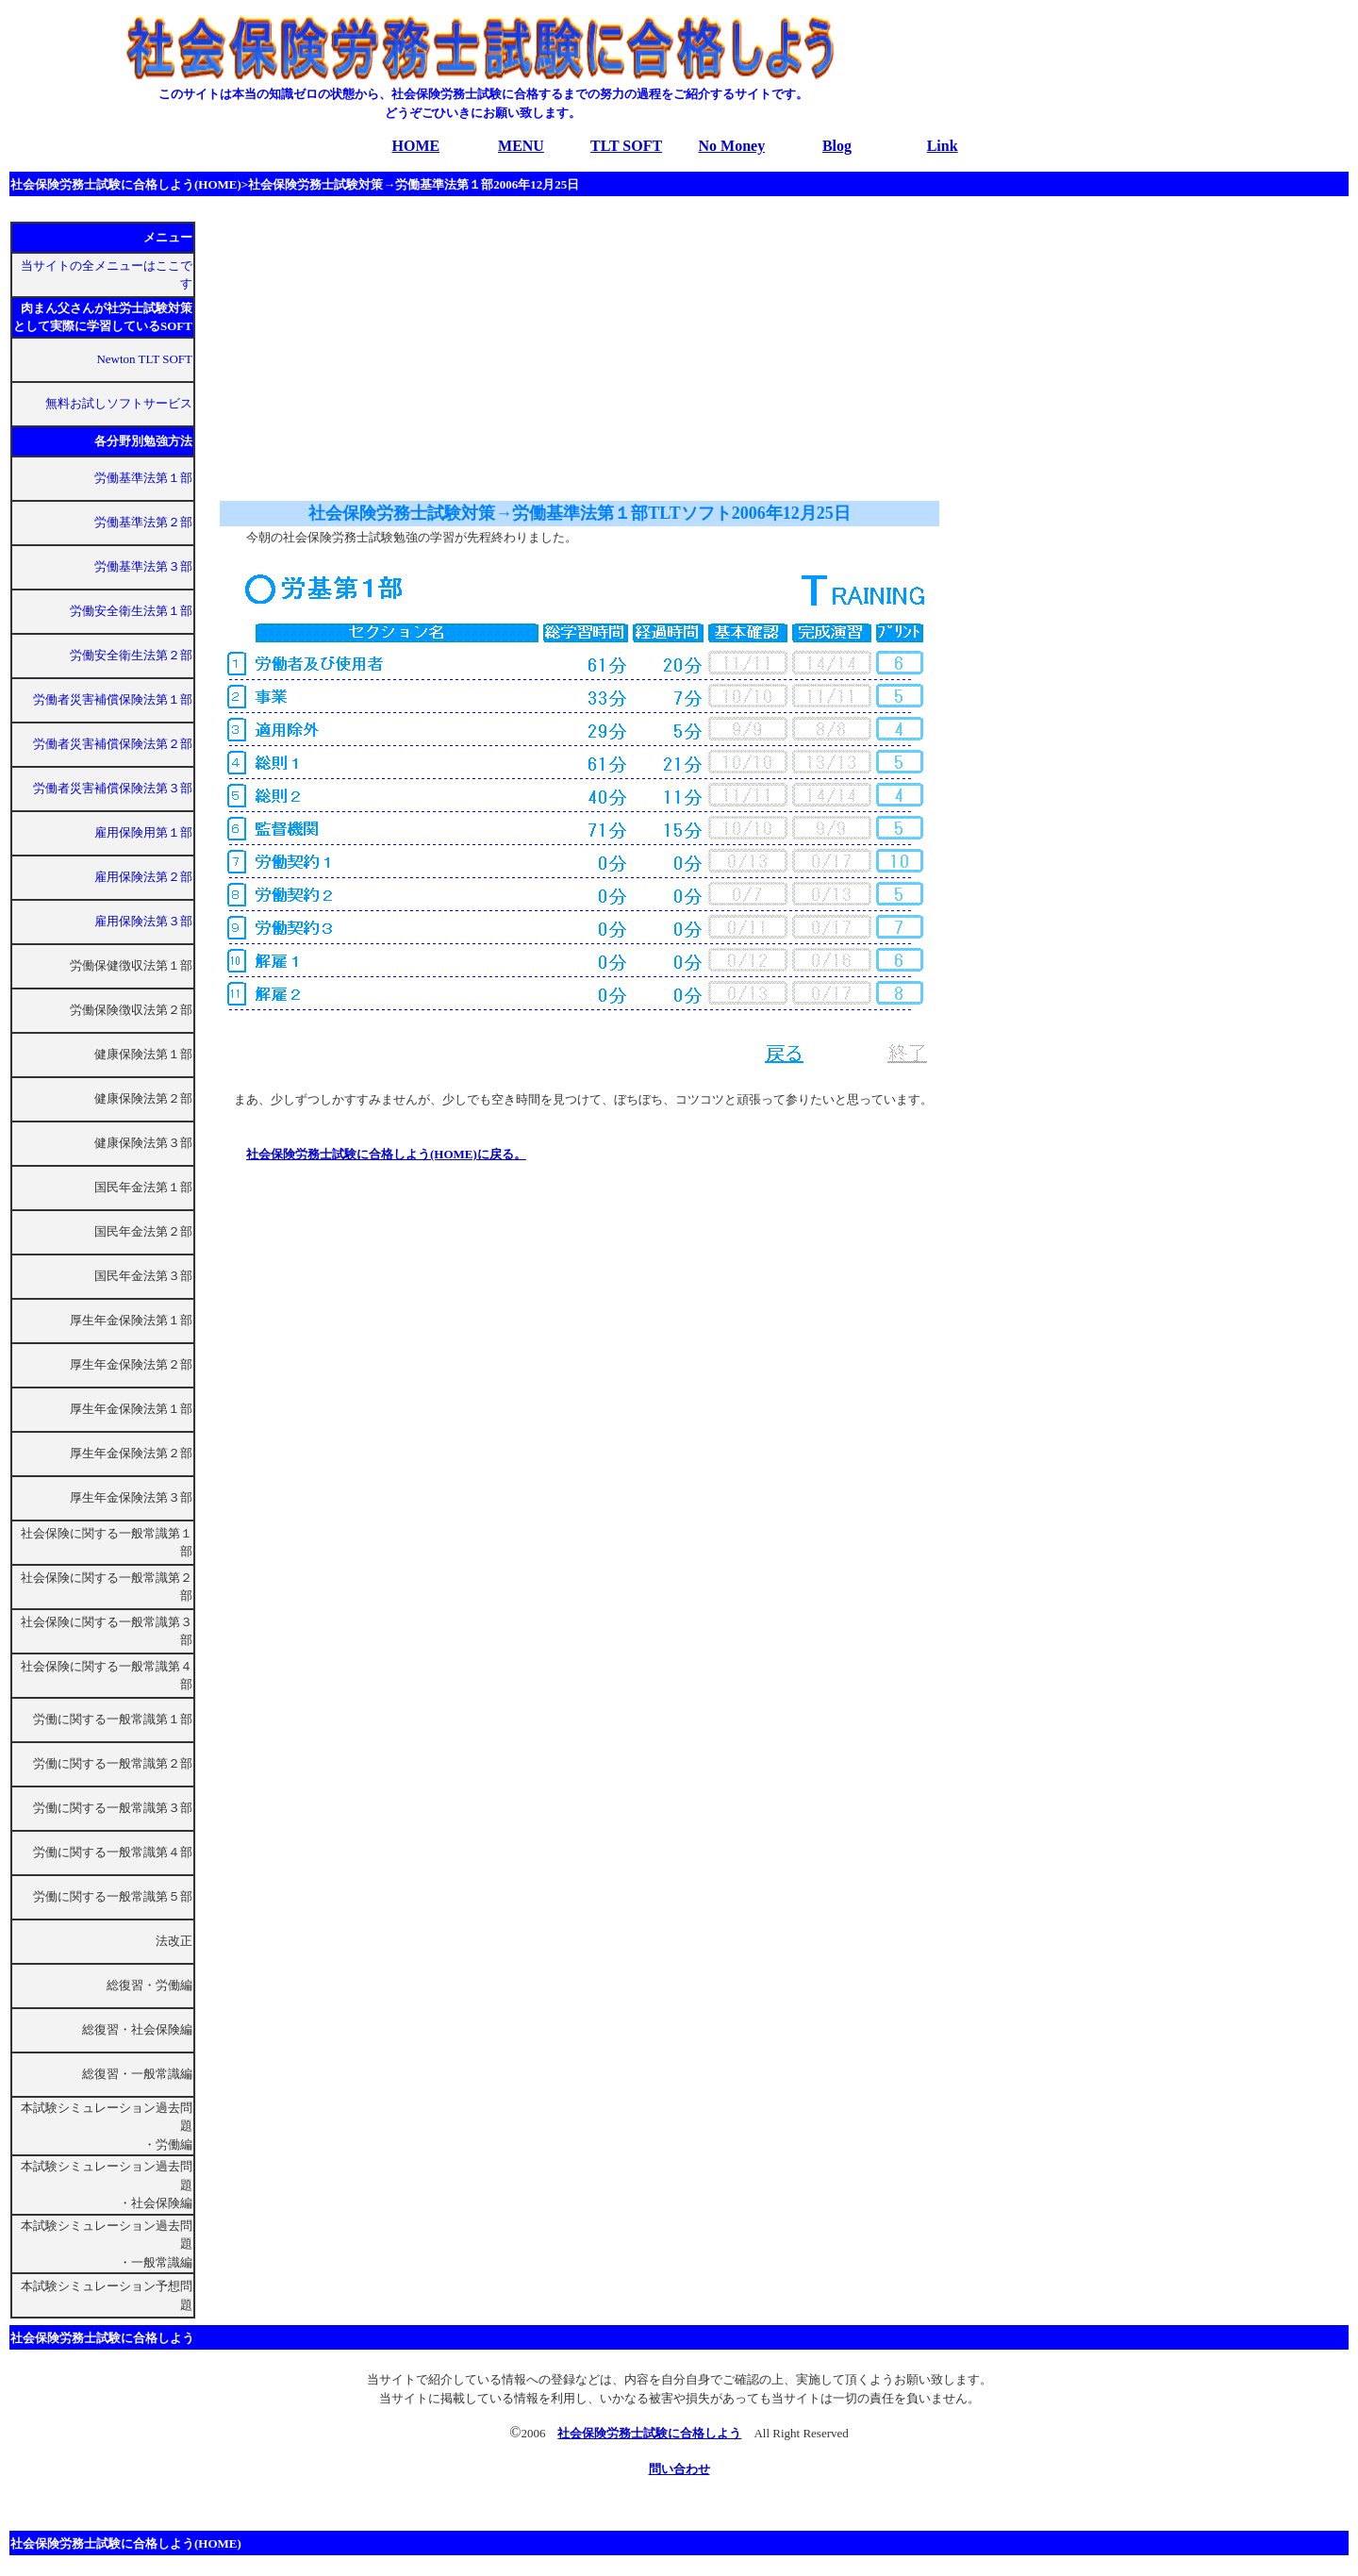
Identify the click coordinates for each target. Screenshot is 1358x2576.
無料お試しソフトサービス (118, 403)
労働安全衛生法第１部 (131, 611)
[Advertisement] (365, 347)
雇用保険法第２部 (143, 877)
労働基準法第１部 (143, 478)
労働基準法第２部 (143, 522)
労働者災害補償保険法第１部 (112, 699)
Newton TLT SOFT (144, 359)
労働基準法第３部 (143, 566)
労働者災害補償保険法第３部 (112, 788)
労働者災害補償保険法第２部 (112, 744)
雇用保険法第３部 (143, 921)
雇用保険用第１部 (143, 832)
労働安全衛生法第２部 (131, 655)
